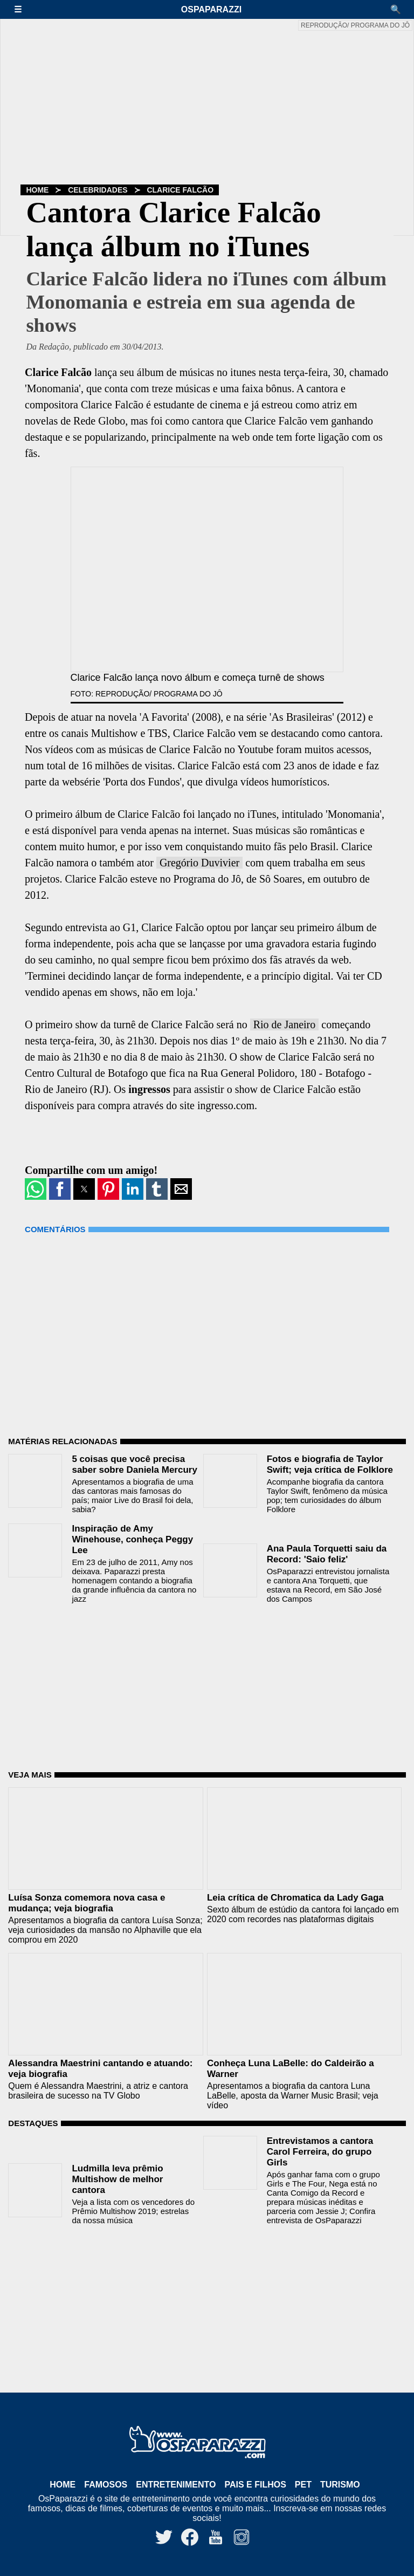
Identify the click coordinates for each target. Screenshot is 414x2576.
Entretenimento (176, 2484)
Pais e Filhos (255, 2484)
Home (37, 190)
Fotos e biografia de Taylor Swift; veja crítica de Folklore (330, 1464)
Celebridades (97, 190)
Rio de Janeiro (284, 1024)
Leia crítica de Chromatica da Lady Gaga (295, 1897)
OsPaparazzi (211, 9)
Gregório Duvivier (199, 863)
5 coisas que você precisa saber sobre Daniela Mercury (134, 1464)
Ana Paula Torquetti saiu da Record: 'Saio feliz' (327, 1553)
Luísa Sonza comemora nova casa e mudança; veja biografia (86, 1903)
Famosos (105, 2484)
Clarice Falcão (180, 190)
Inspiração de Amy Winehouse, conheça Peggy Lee (132, 1539)
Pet (303, 2484)
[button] (23, 9)
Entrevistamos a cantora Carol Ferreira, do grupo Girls (320, 2152)
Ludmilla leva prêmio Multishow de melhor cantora (117, 2179)
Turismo (340, 2484)
